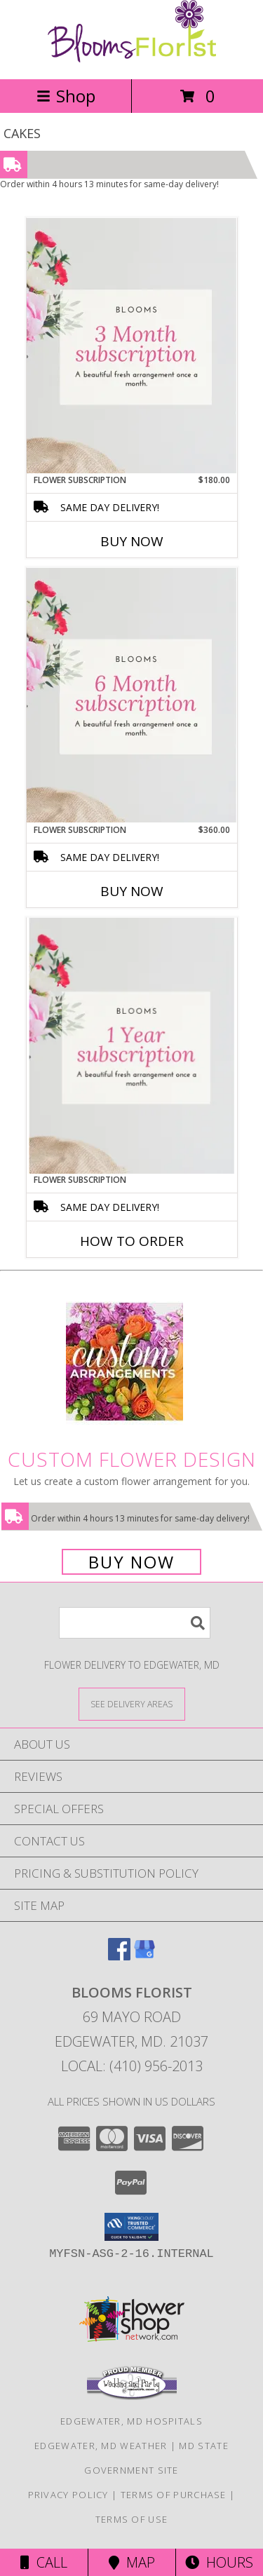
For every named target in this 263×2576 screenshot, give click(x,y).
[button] (131, 2227)
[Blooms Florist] (132, 58)
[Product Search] (134, 1623)
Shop (65, 95)
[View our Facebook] (119, 1956)
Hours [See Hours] (219, 2562)
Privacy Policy (68, 2494)
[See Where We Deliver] (132, 1703)
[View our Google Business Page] (144, 1956)
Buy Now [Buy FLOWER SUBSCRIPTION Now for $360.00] (131, 891)
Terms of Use (131, 2519)
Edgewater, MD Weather (100, 2445)
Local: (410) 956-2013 (132, 2065)
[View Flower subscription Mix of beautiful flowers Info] (132, 345)
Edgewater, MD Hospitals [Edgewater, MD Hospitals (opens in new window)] (131, 2421)
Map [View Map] (132, 2562)
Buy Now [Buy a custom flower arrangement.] (131, 1561)
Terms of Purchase (174, 2494)
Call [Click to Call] (43, 2562)
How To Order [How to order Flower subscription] (132, 1241)
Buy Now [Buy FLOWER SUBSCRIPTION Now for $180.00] (131, 541)
